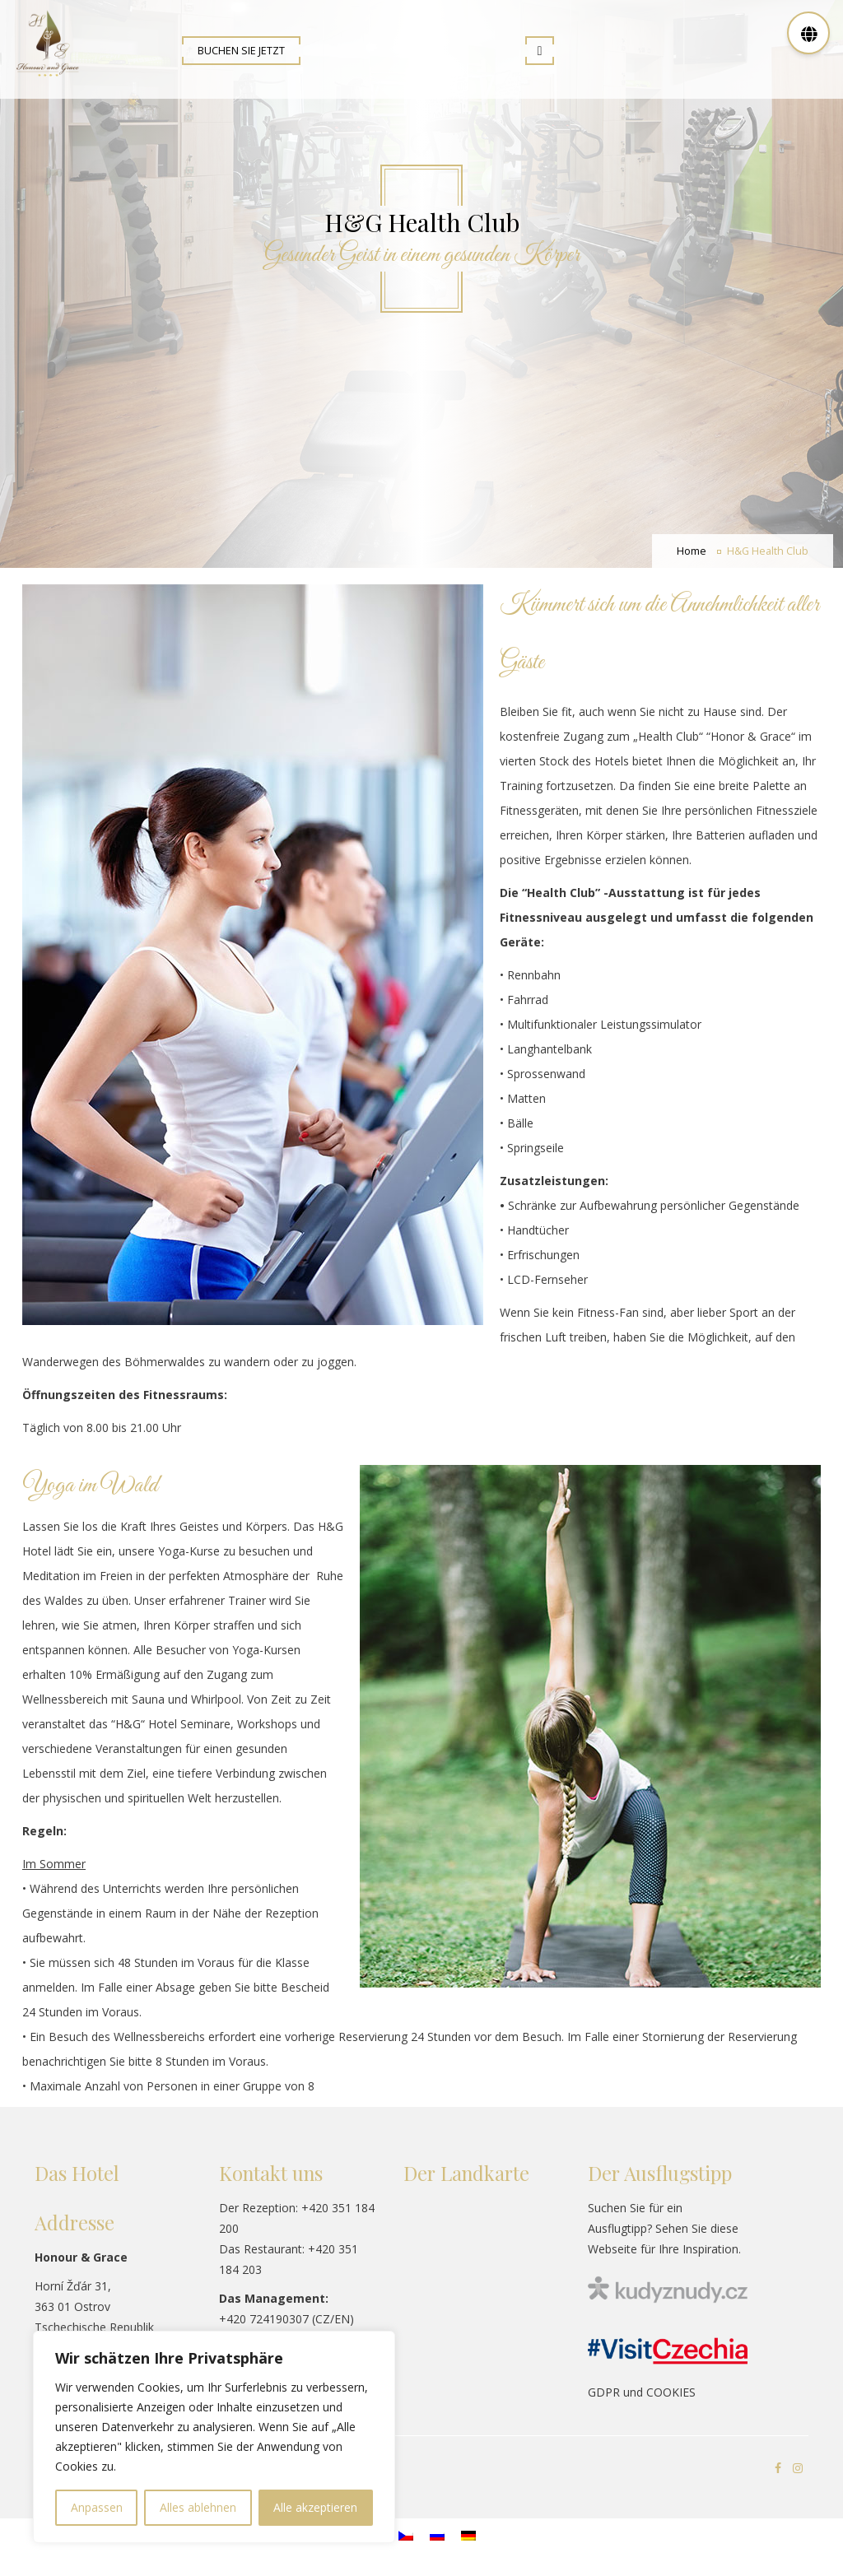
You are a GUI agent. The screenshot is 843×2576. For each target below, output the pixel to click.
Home (691, 551)
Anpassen (97, 2507)
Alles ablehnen (198, 2507)
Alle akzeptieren (315, 2507)
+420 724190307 (264, 2319)
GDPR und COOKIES (642, 2392)
